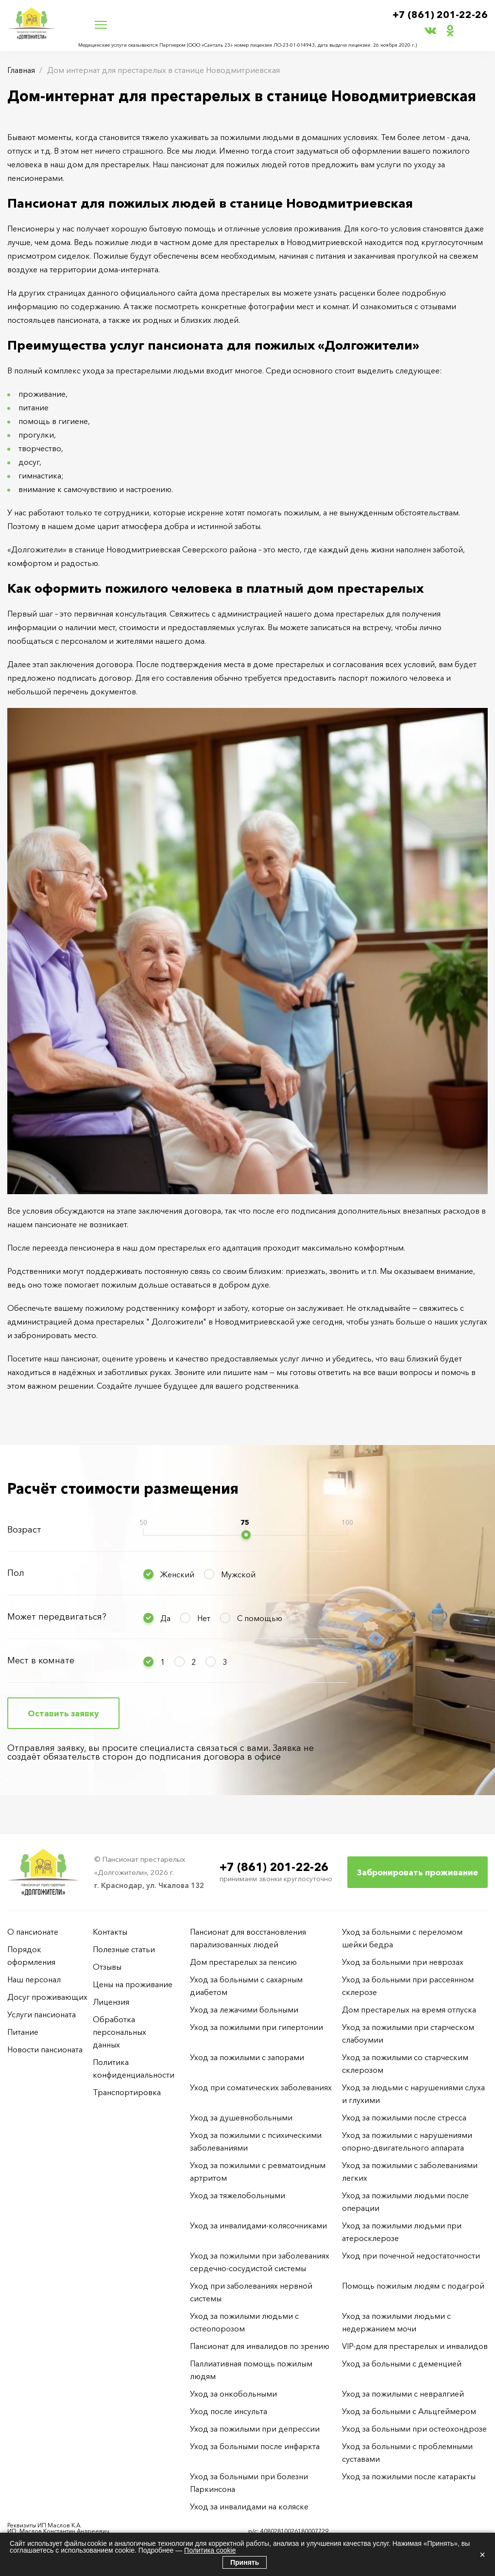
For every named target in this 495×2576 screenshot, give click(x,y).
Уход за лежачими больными (244, 2009)
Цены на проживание (132, 1984)
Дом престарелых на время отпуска (409, 2009)
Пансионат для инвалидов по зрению (259, 2346)
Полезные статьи (124, 1949)
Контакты (110, 1932)
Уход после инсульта (228, 2411)
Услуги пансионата (41, 2014)
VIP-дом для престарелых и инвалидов (415, 2346)
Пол (15, 1573)
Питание (22, 2032)
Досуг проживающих (47, 1997)
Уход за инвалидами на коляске (249, 2506)
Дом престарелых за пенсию (243, 1962)
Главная (21, 70)
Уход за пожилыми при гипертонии (256, 2027)
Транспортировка (127, 2092)
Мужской (238, 1574)
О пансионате (32, 1932)
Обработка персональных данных (119, 2031)
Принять (244, 2562)
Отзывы (107, 1967)
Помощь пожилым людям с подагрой (413, 2286)
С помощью (259, 1618)
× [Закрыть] (482, 2554)
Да (165, 1618)
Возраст (24, 1529)
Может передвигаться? (56, 1616)
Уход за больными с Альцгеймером (409, 2411)
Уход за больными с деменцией (401, 2363)
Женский (177, 1574)
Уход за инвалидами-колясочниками (258, 2225)
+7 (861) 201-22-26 (440, 15)
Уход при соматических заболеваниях (261, 2087)
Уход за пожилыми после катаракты (409, 2476)
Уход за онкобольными (233, 2394)
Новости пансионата (45, 2049)
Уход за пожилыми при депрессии (255, 2429)
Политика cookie (210, 2550)
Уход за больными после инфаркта (255, 2446)
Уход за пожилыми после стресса (404, 2117)
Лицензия (111, 2002)
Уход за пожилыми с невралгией (403, 2394)
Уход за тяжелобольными (237, 2195)
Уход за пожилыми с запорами (247, 2057)
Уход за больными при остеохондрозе (414, 2429)
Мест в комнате (40, 1660)
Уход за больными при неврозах (402, 1962)
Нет (203, 1618)
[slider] (246, 1534)
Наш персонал (34, 1979)
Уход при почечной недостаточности (411, 2255)
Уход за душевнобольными (241, 2117)
